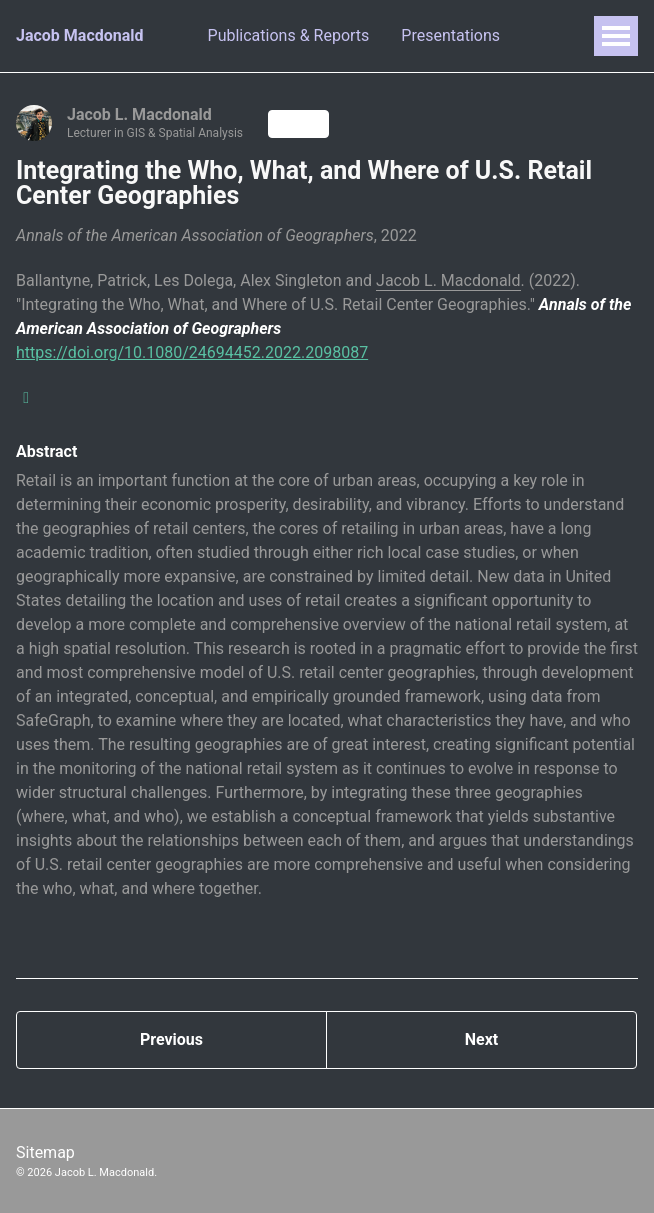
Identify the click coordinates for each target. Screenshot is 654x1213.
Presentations (450, 35)
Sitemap (45, 1152)
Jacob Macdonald (80, 35)
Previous (171, 1039)
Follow (298, 124)
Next (481, 1039)
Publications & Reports (289, 35)
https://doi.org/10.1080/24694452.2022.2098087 (192, 352)
